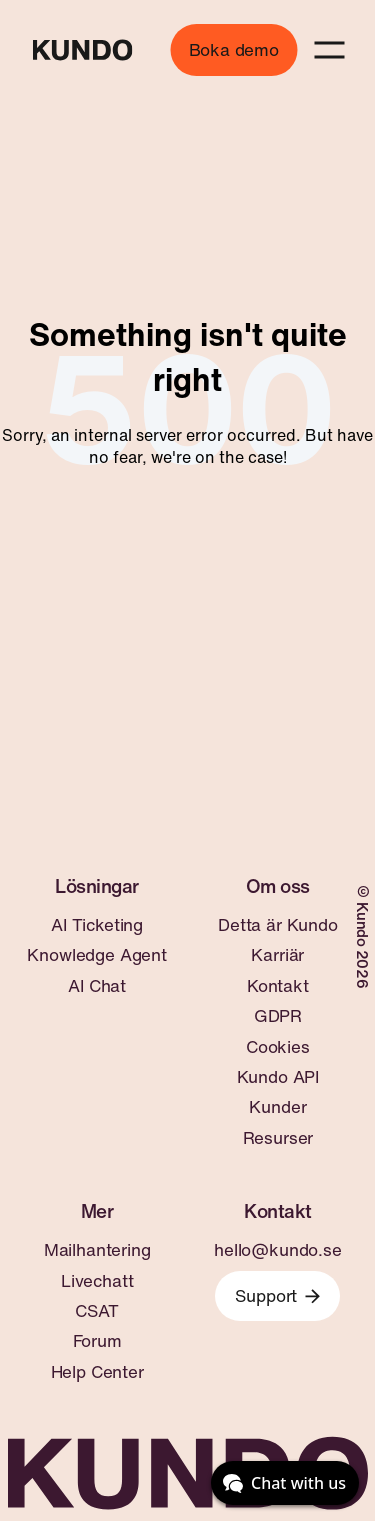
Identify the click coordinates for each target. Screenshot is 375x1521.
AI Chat (97, 986)
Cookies (278, 1047)
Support (277, 1295)
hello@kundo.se (278, 1250)
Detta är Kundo (278, 925)
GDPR (278, 1016)
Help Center (97, 1372)
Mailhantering (97, 1250)
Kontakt (278, 986)
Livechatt (97, 1281)
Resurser (278, 1138)
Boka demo (234, 49)
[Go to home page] (82, 49)
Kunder (277, 1107)
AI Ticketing (97, 925)
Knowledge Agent (96, 955)
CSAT (96, 1311)
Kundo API (278, 1077)
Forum (97, 1341)
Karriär (277, 955)
